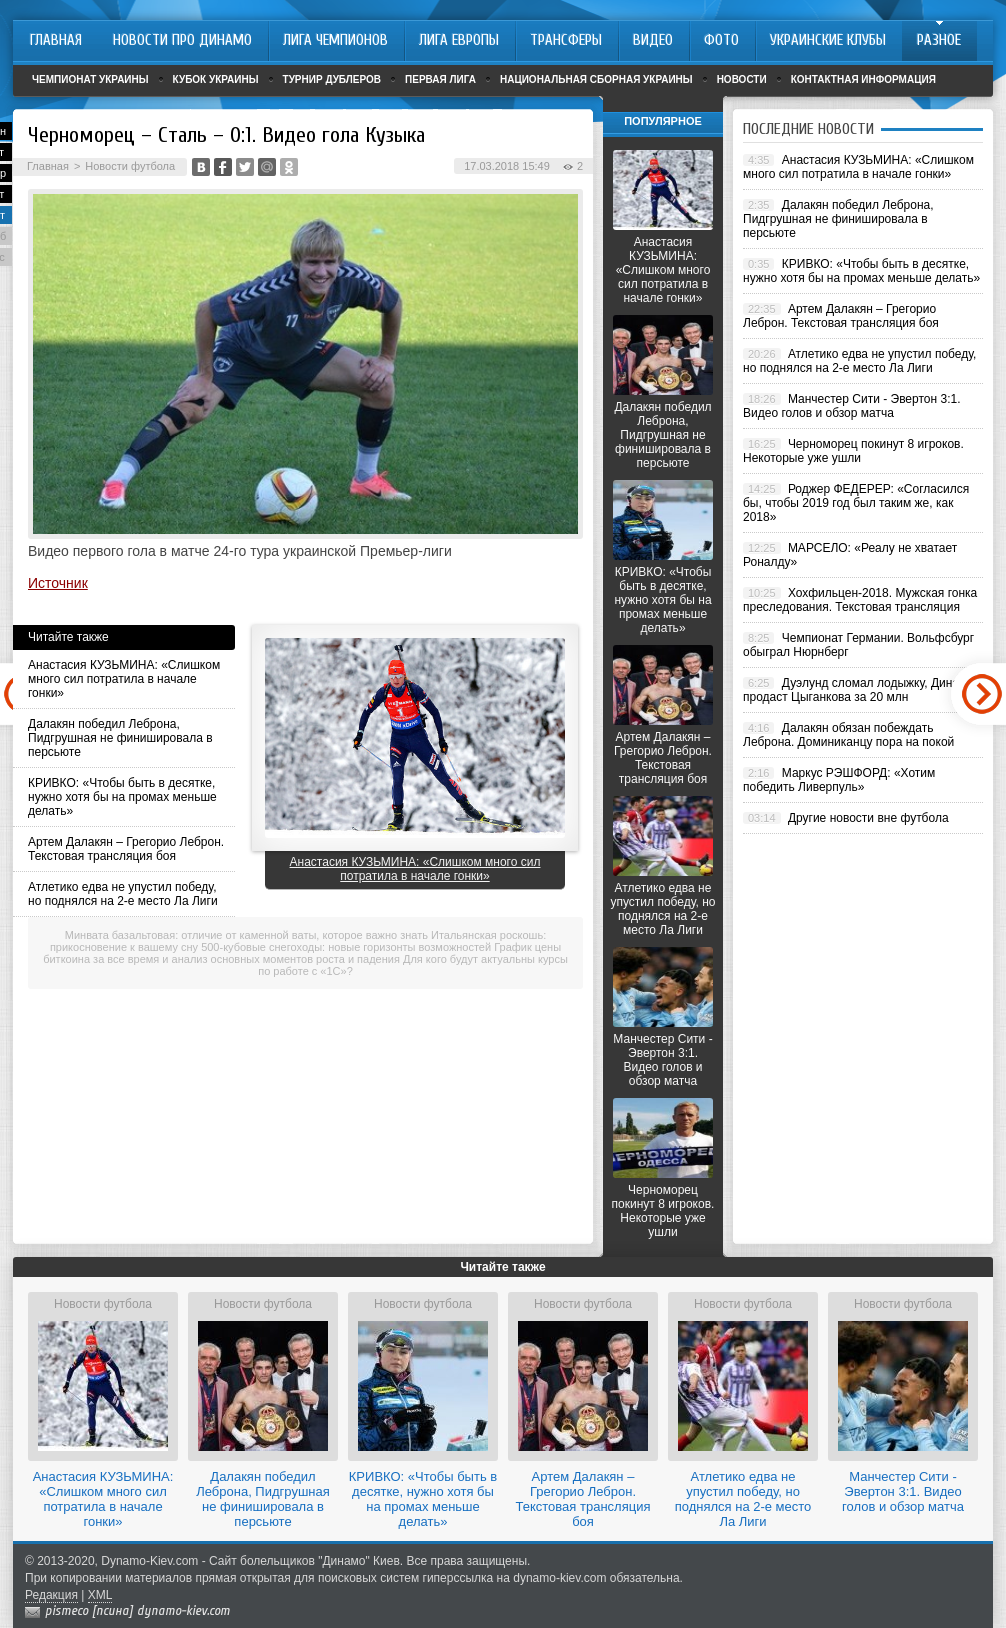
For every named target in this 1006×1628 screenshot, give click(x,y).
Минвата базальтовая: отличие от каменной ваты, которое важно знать (246, 935)
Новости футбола (130, 166)
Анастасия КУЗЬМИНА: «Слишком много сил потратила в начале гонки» (124, 679)
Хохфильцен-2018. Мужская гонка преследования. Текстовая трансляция (860, 600)
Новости (742, 79)
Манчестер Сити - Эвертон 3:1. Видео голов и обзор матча (662, 1060)
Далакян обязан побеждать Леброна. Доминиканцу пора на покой (848, 735)
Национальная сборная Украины (596, 79)
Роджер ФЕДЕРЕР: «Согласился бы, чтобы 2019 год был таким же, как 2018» (856, 503)
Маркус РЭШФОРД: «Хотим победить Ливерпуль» (839, 780)
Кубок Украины (216, 79)
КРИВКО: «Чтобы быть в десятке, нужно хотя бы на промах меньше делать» (122, 797)
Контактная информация (863, 79)
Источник (58, 583)
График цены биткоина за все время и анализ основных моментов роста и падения (302, 953)
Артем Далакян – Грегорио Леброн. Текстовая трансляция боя (126, 849)
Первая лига (440, 79)
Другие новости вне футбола (868, 818)
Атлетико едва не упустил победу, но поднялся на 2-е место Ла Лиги (123, 894)
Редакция (51, 1595)
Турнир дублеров (332, 79)
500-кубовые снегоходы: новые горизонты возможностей (346, 947)
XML (100, 1595)
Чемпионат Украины (90, 79)
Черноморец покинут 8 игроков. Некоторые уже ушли (663, 1211)
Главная (48, 166)
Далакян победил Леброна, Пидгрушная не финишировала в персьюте (120, 738)
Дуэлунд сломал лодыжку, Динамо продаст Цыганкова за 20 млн (858, 690)
